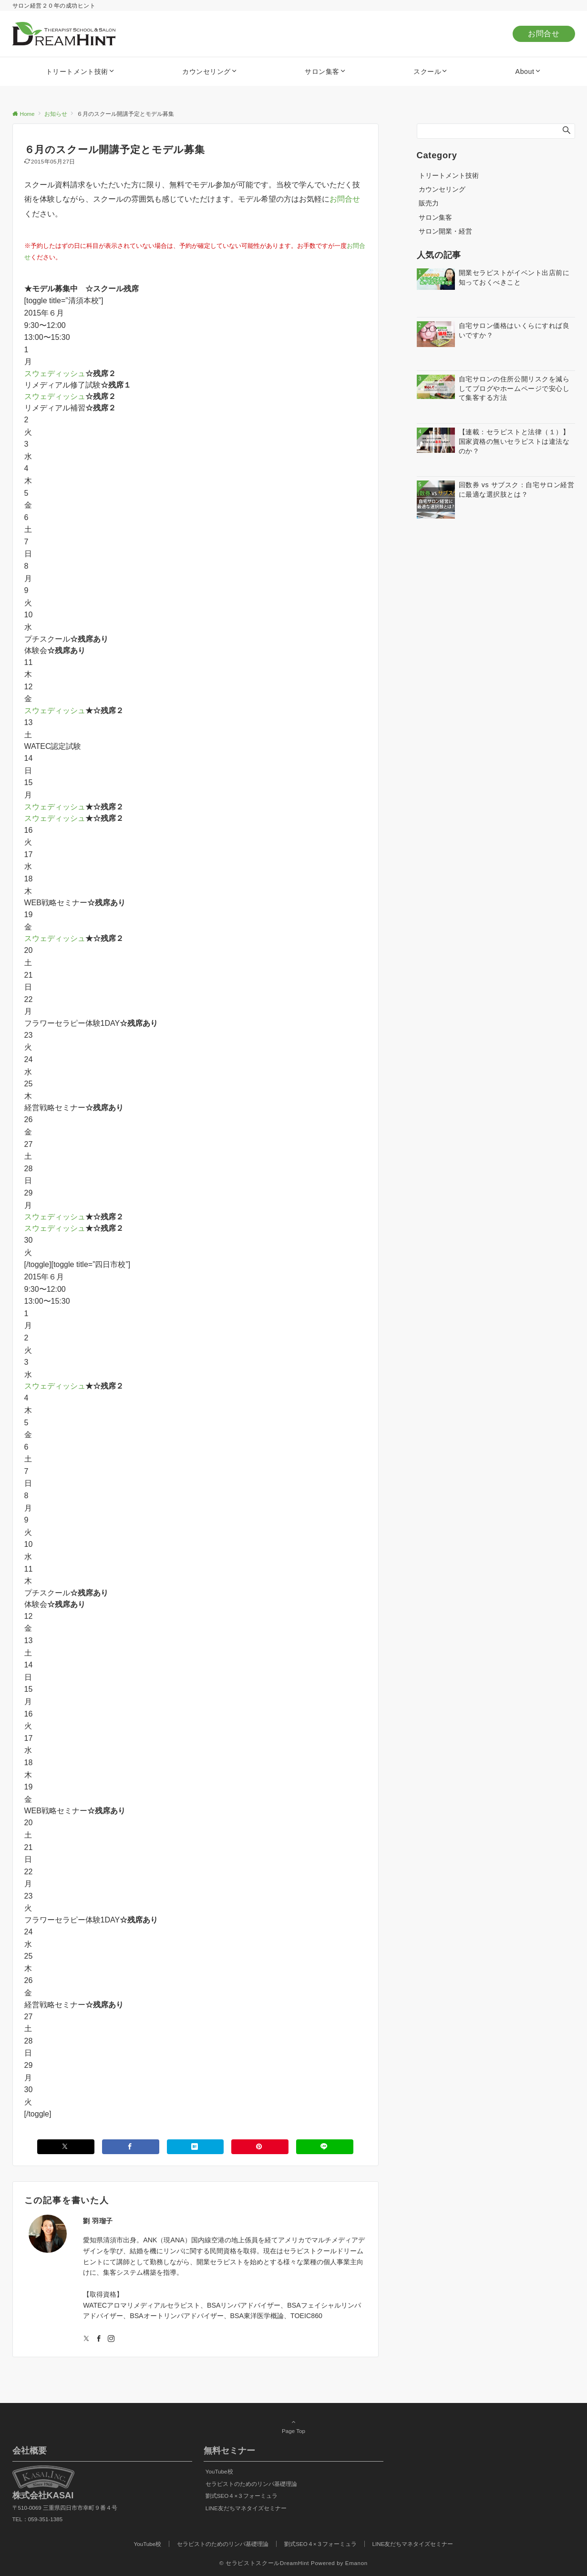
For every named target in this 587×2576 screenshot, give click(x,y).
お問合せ (544, 34)
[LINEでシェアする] (324, 2146)
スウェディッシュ (54, 373)
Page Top (293, 2426)
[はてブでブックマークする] (195, 2146)
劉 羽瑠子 (98, 2221)
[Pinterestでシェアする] (259, 2146)
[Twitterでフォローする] (86, 2339)
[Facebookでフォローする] (98, 2339)
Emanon (356, 2563)
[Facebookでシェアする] (130, 2146)
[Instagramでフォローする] (111, 2339)
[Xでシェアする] (65, 2146)
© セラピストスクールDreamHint (264, 2563)
